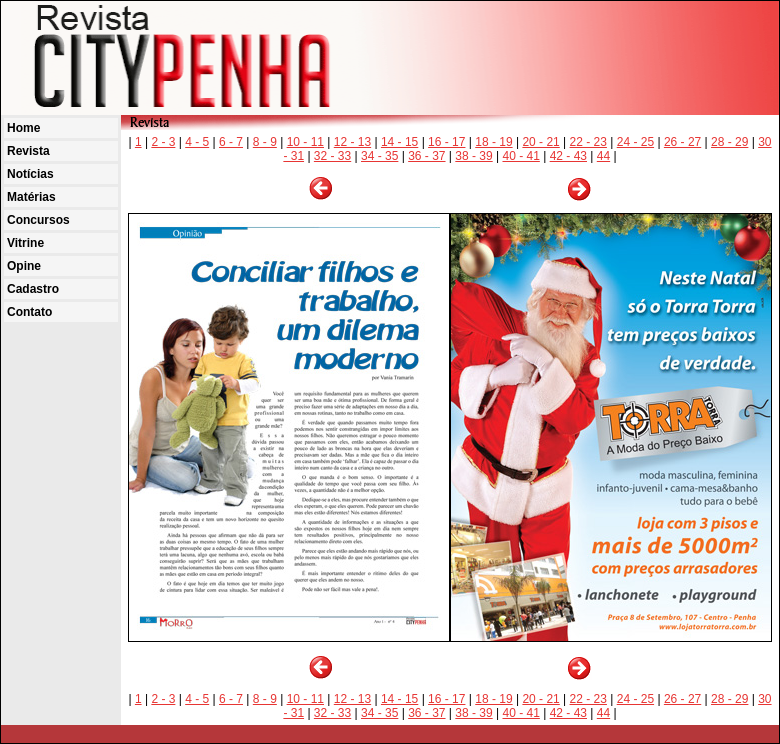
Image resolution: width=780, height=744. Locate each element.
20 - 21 (540, 142)
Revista (28, 151)
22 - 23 (588, 142)
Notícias (30, 174)
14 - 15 (399, 142)
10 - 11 (305, 142)
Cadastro (33, 289)
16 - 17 (446, 142)
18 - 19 (493, 142)
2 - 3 (163, 142)
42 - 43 (568, 156)
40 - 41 (520, 156)
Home (23, 128)
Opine (24, 266)
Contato (29, 312)
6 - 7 (231, 142)
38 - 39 (473, 156)
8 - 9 (265, 142)
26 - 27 (682, 142)
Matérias (31, 197)
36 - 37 (426, 156)
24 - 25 (635, 142)
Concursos (38, 220)
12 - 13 (352, 142)
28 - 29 (729, 142)
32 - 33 (332, 156)
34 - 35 (379, 156)
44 (603, 156)
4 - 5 (197, 142)
